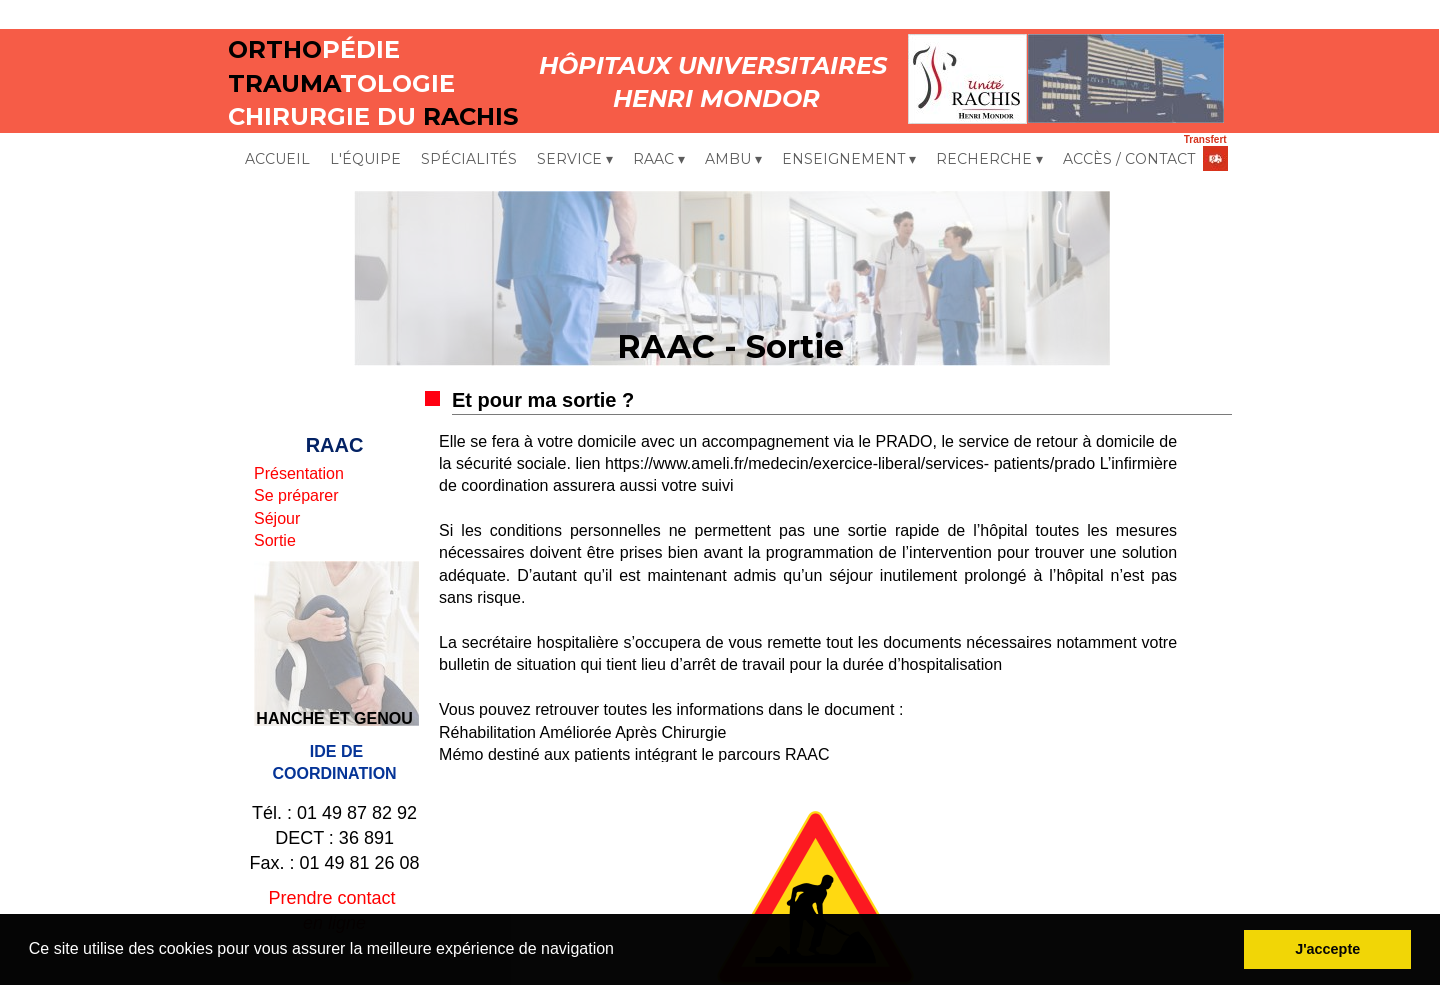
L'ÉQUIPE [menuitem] (365, 159)
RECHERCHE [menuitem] (989, 160)
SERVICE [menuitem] (575, 160)
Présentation (299, 473)
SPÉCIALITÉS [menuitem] (469, 159)
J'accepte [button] (1327, 949)
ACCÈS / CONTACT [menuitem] (1129, 159)
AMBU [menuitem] (733, 160)
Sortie (275, 540)
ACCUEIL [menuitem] (277, 159)
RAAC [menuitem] (659, 160)
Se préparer (296, 495)
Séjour (277, 518)
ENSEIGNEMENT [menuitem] (849, 160)
